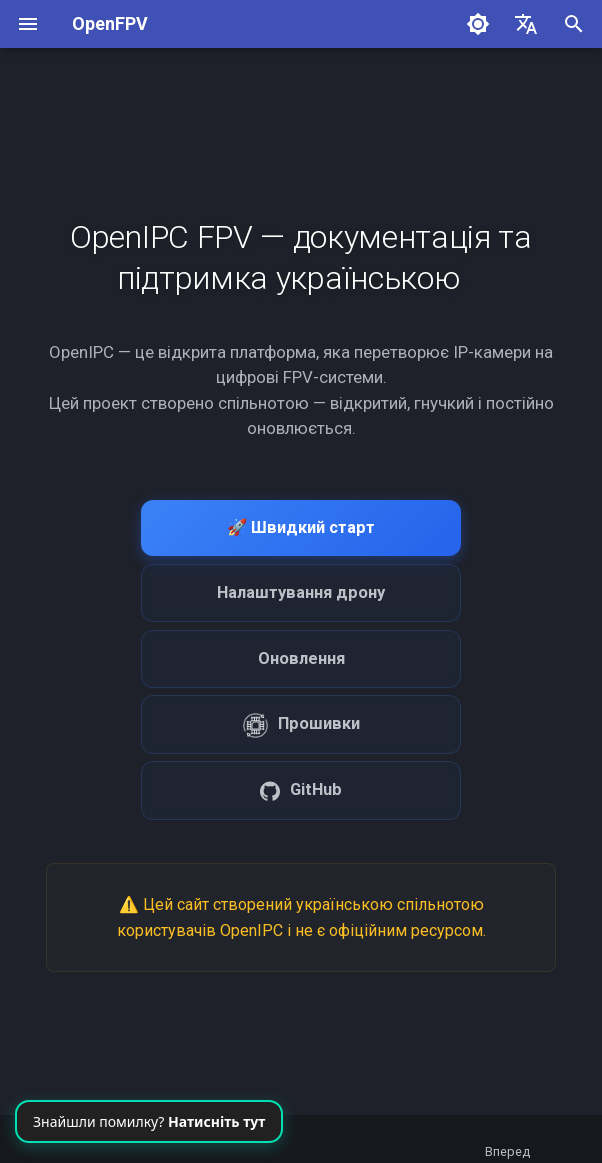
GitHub (301, 790)
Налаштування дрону (301, 592)
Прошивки (301, 725)
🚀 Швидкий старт (301, 527)
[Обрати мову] (526, 24)
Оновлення (301, 658)
